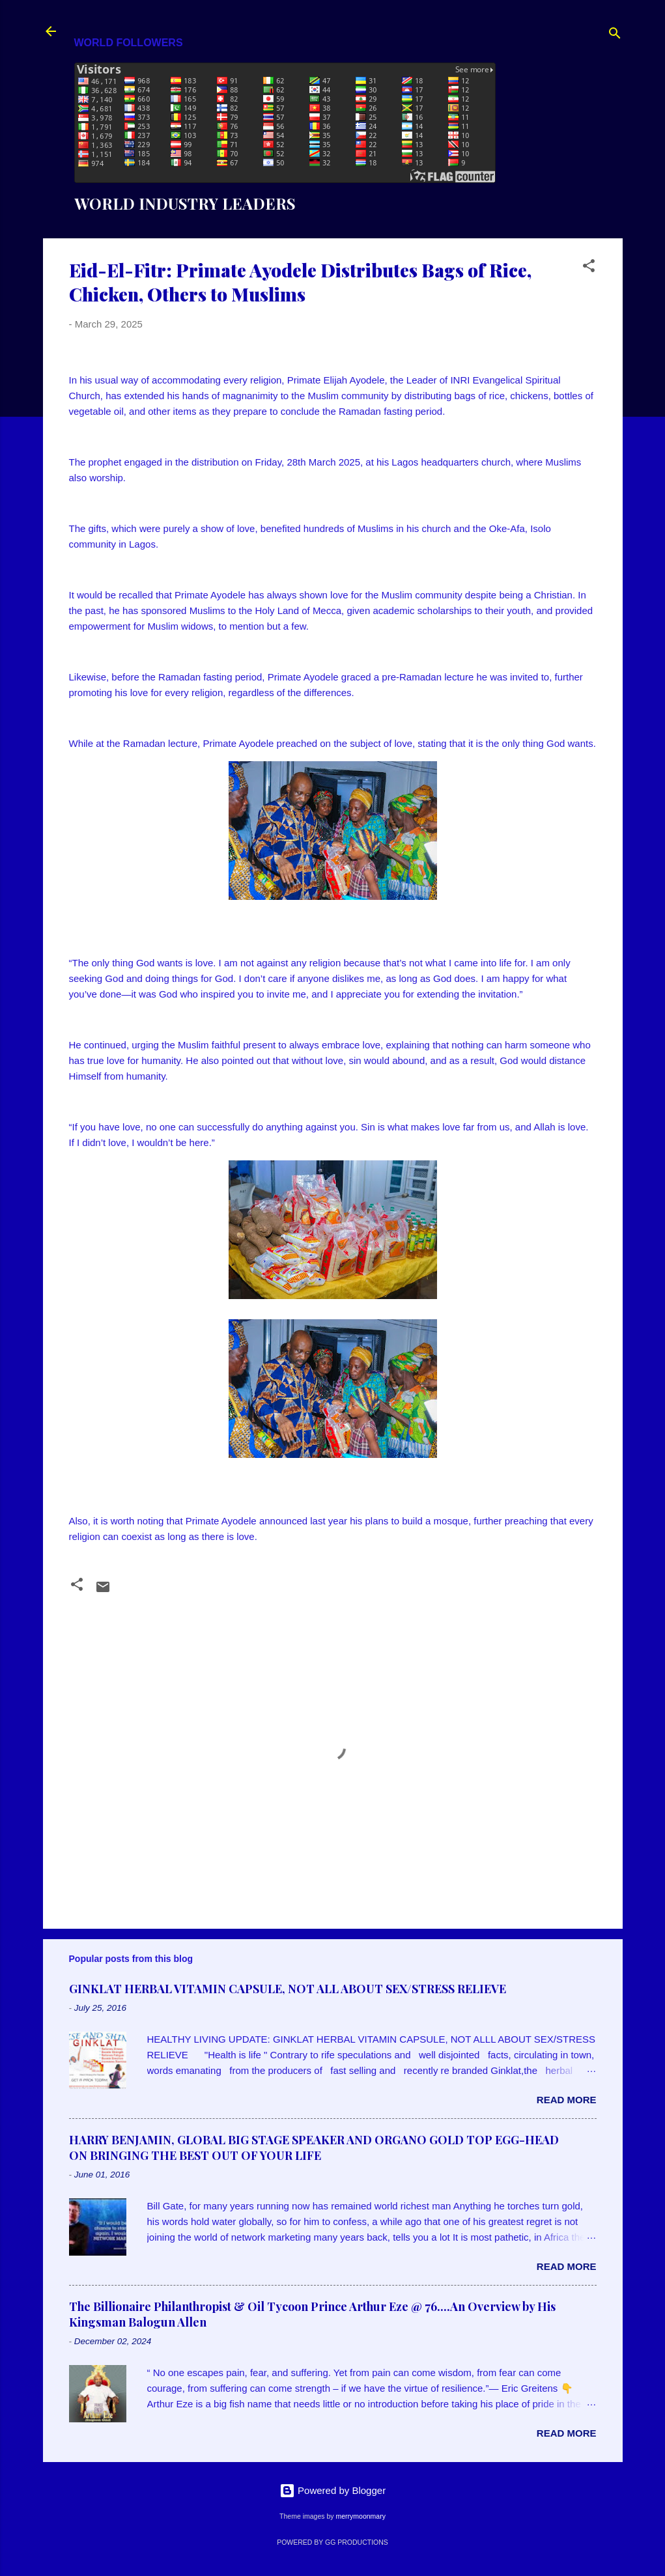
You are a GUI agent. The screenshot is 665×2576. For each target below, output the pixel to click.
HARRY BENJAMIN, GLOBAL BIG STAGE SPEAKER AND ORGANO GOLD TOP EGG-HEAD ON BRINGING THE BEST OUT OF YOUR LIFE (314, 2147)
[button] (589, 268)
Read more (567, 2099)
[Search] (615, 35)
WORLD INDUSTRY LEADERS (185, 203)
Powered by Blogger (332, 2490)
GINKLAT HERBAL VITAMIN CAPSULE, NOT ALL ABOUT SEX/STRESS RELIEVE (287, 1988)
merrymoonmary (360, 2516)
